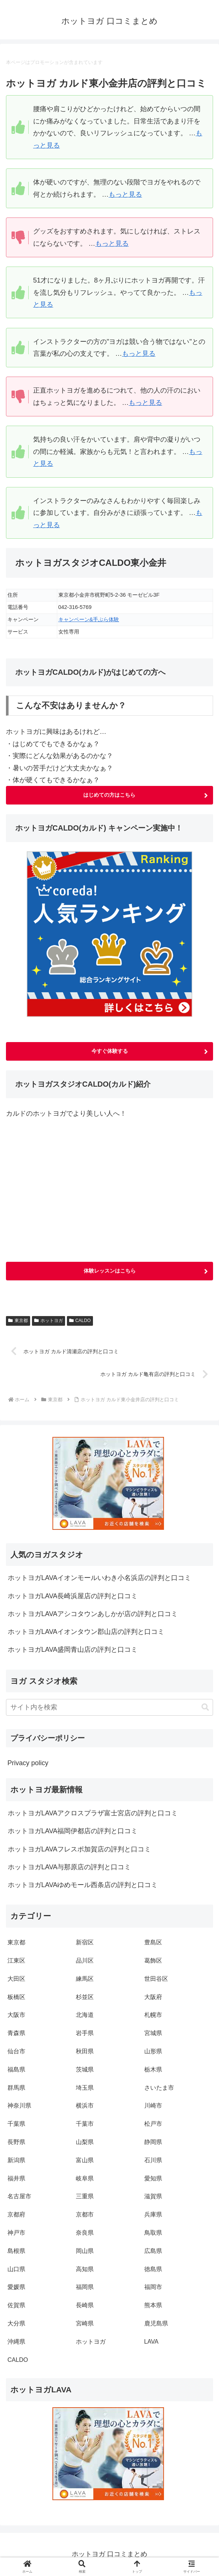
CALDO (80, 1320)
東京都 (18, 1320)
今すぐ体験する (109, 1051)
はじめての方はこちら (109, 795)
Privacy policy (27, 1763)
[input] (109, 1707)
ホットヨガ (48, 1320)
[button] (205, 1707)
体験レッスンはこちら (110, 1271)
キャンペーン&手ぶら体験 (88, 619)
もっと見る (125, 194)
